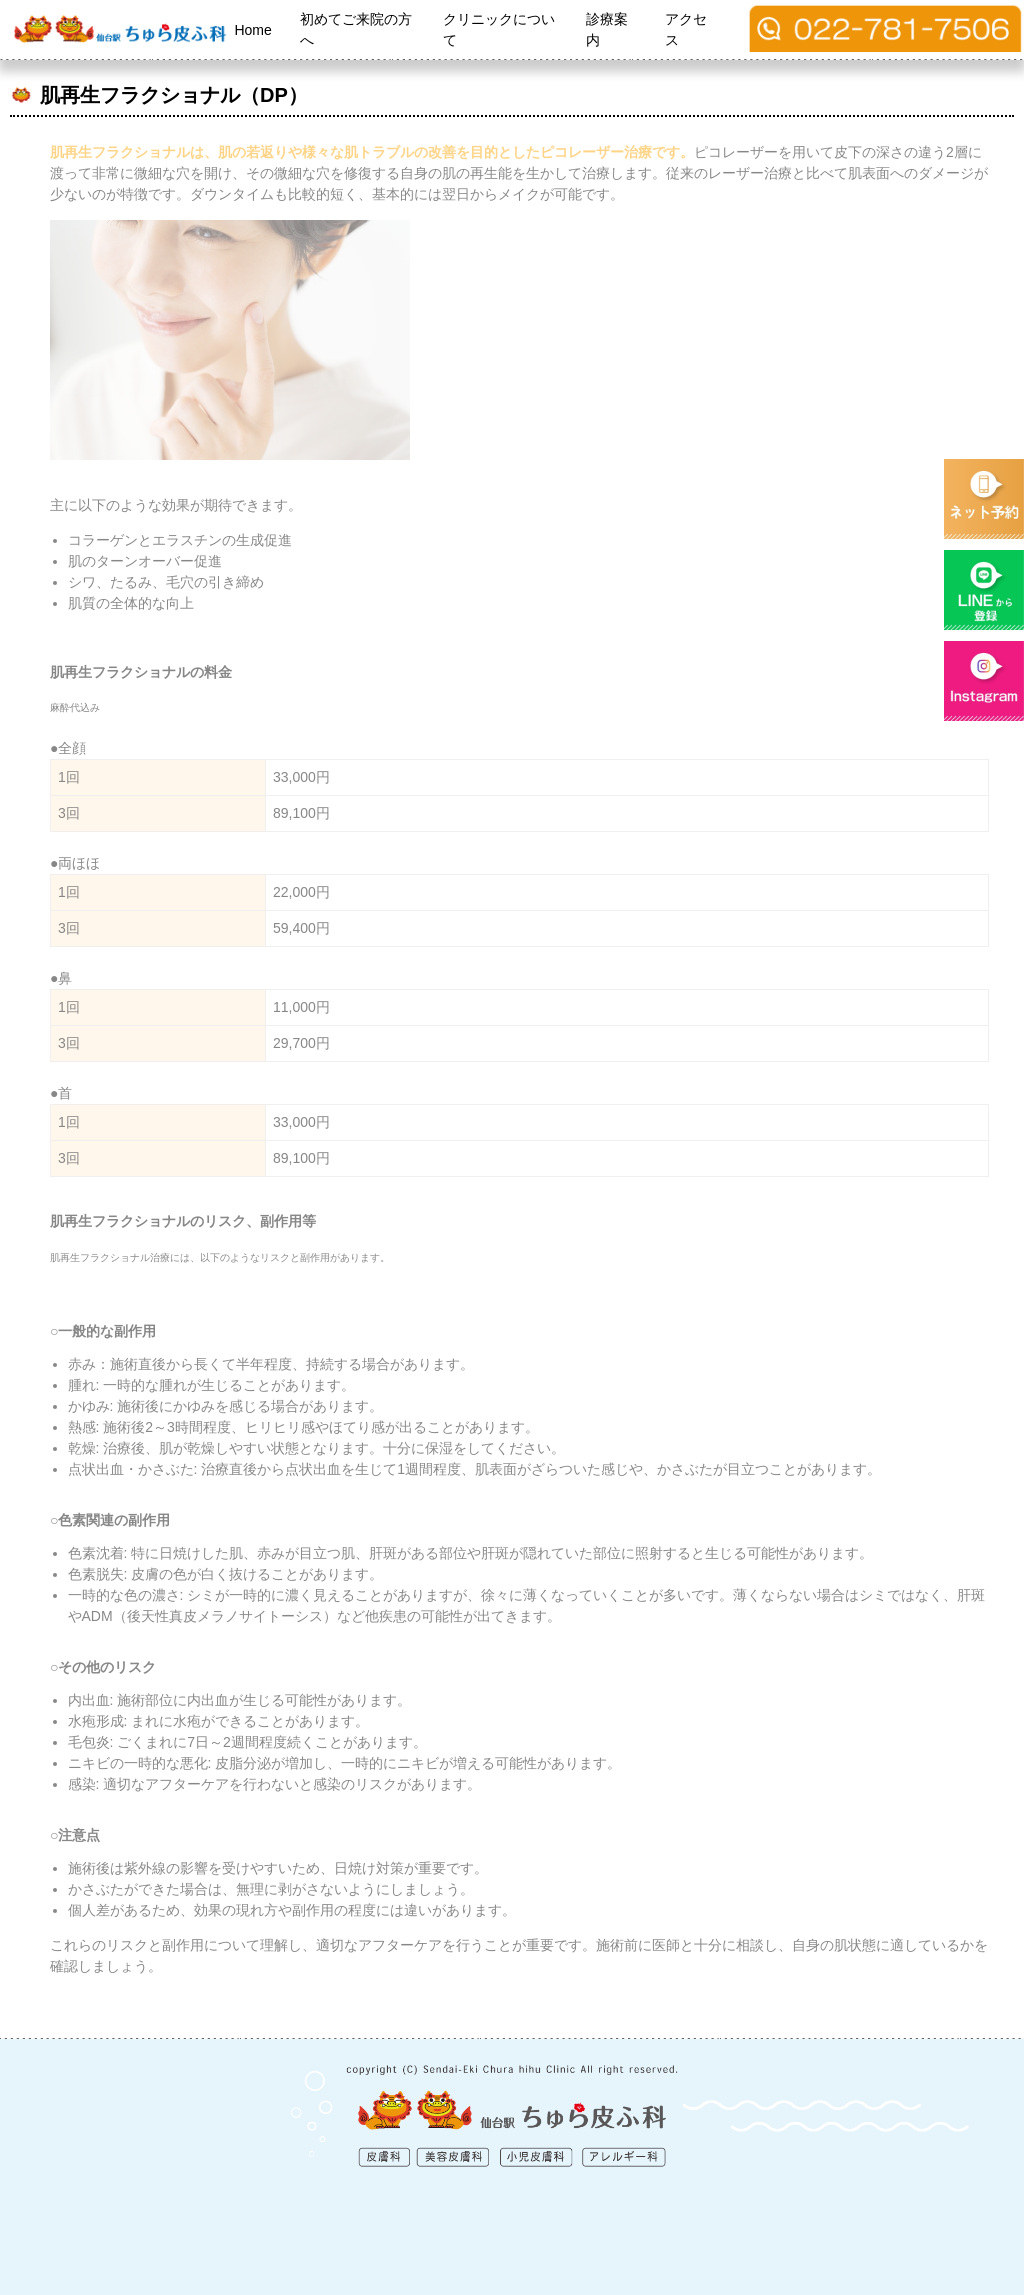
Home (252, 30)
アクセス (686, 29)
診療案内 (607, 29)
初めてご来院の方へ (356, 29)
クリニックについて (499, 29)
